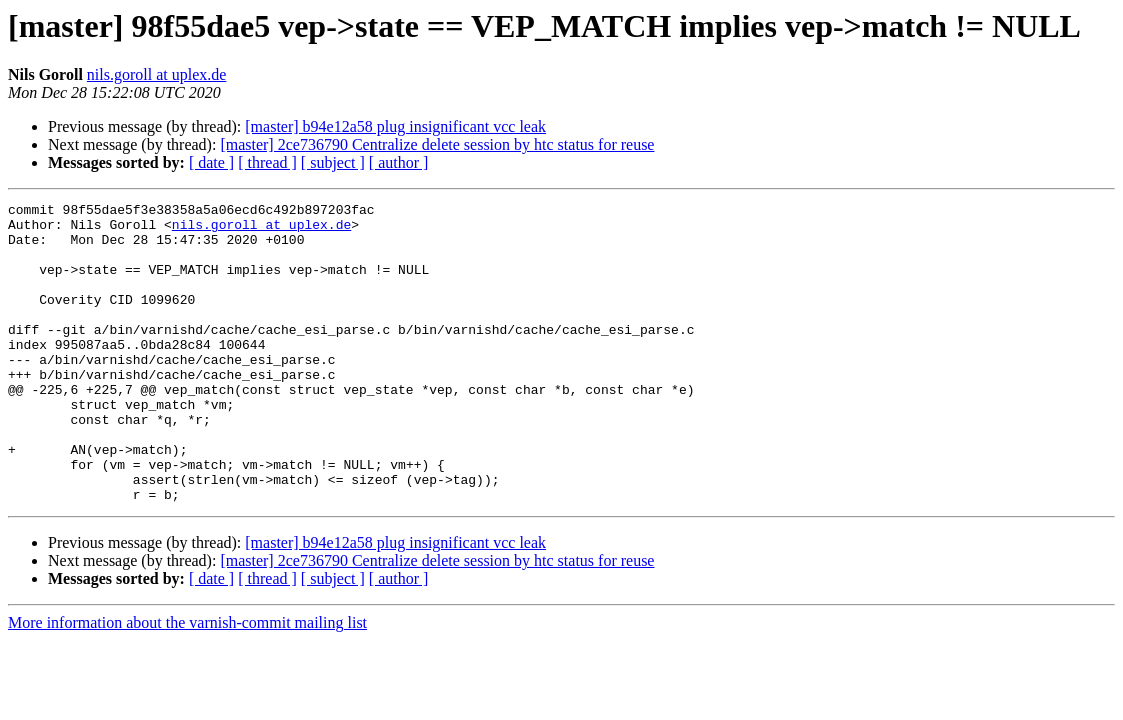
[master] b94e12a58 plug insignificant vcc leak (395, 126)
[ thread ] (267, 162)
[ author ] (399, 162)
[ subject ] (333, 162)
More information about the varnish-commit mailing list (187, 682)
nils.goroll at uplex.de (157, 74)
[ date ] (211, 162)
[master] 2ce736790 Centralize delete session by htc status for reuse (437, 144)
